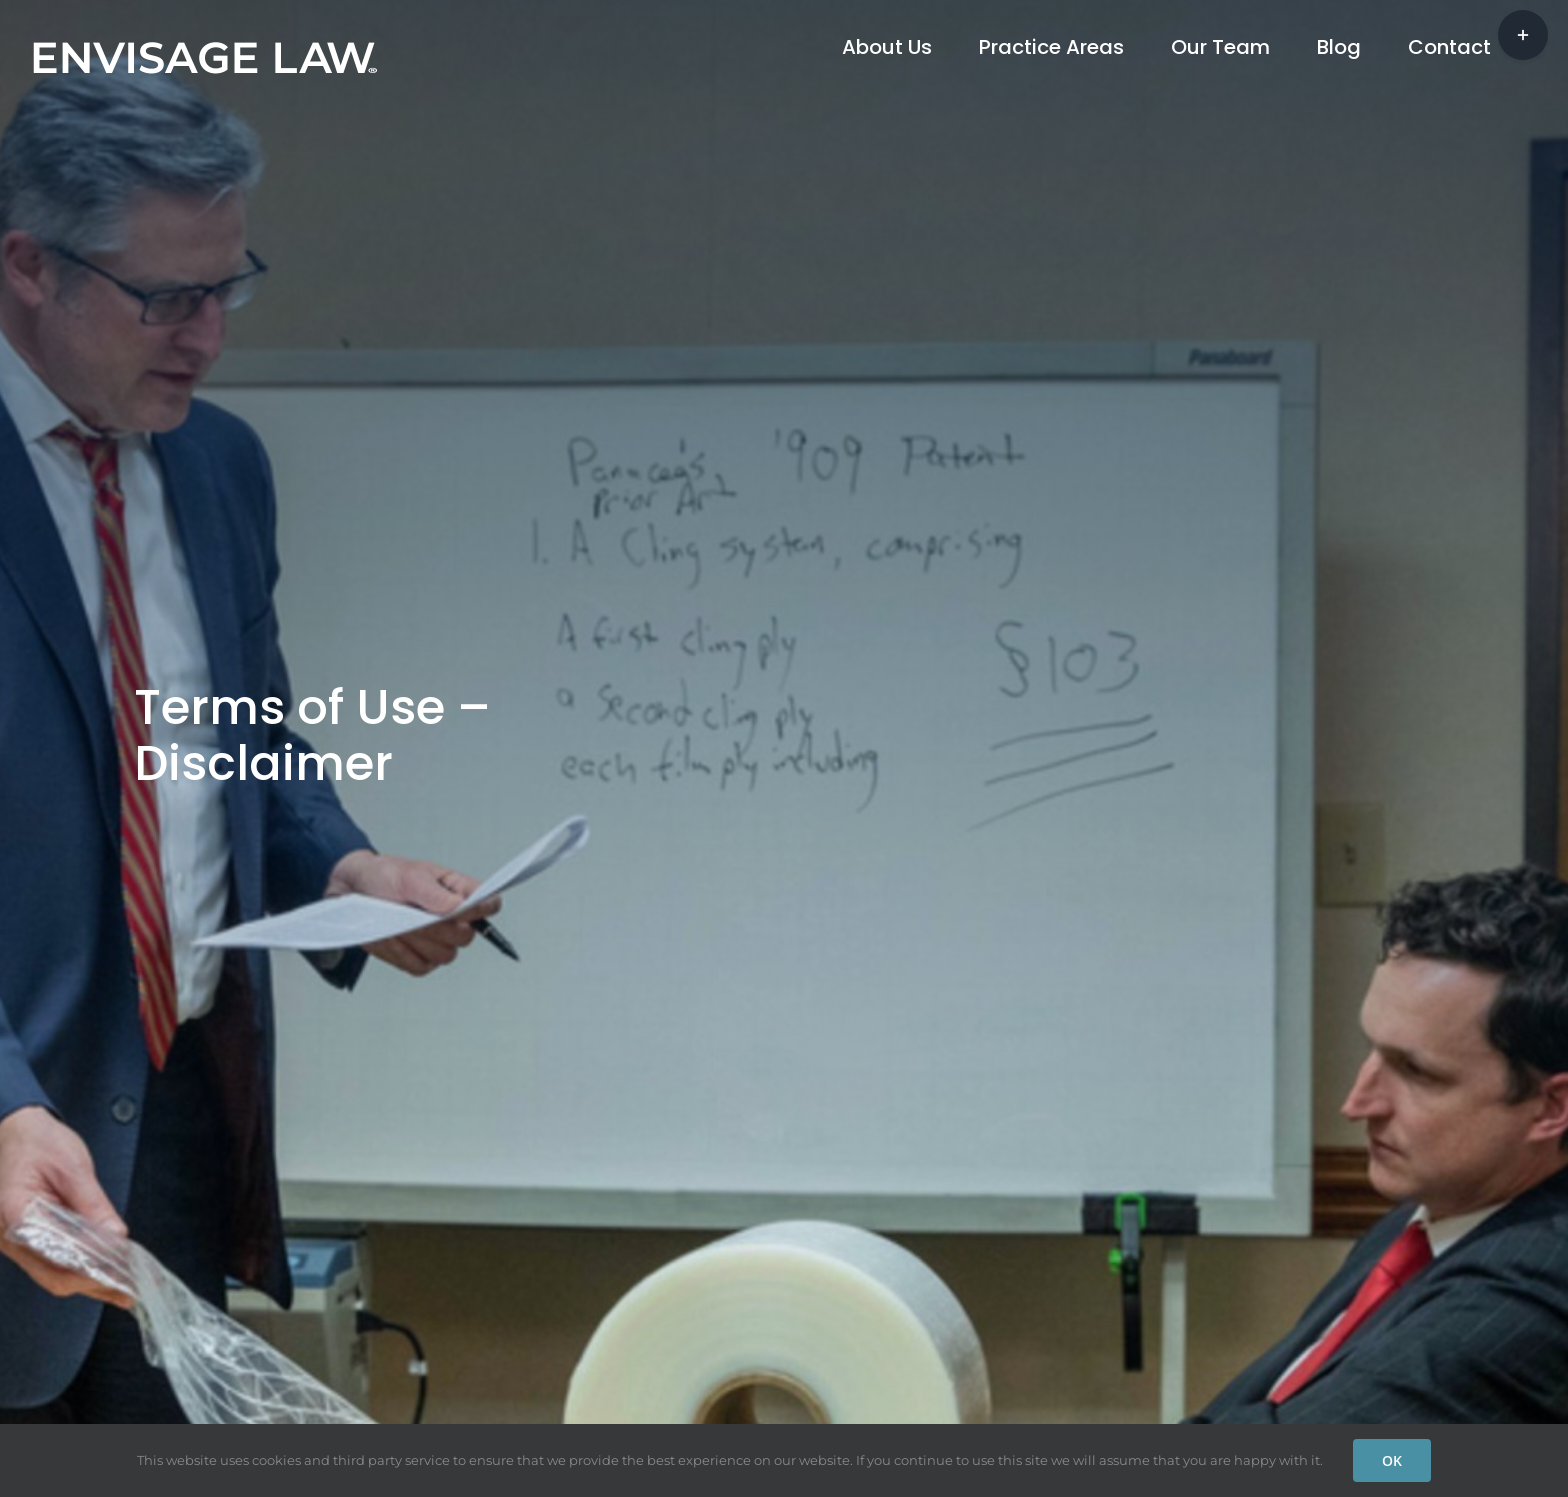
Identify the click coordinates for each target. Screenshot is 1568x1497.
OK (1392, 1460)
